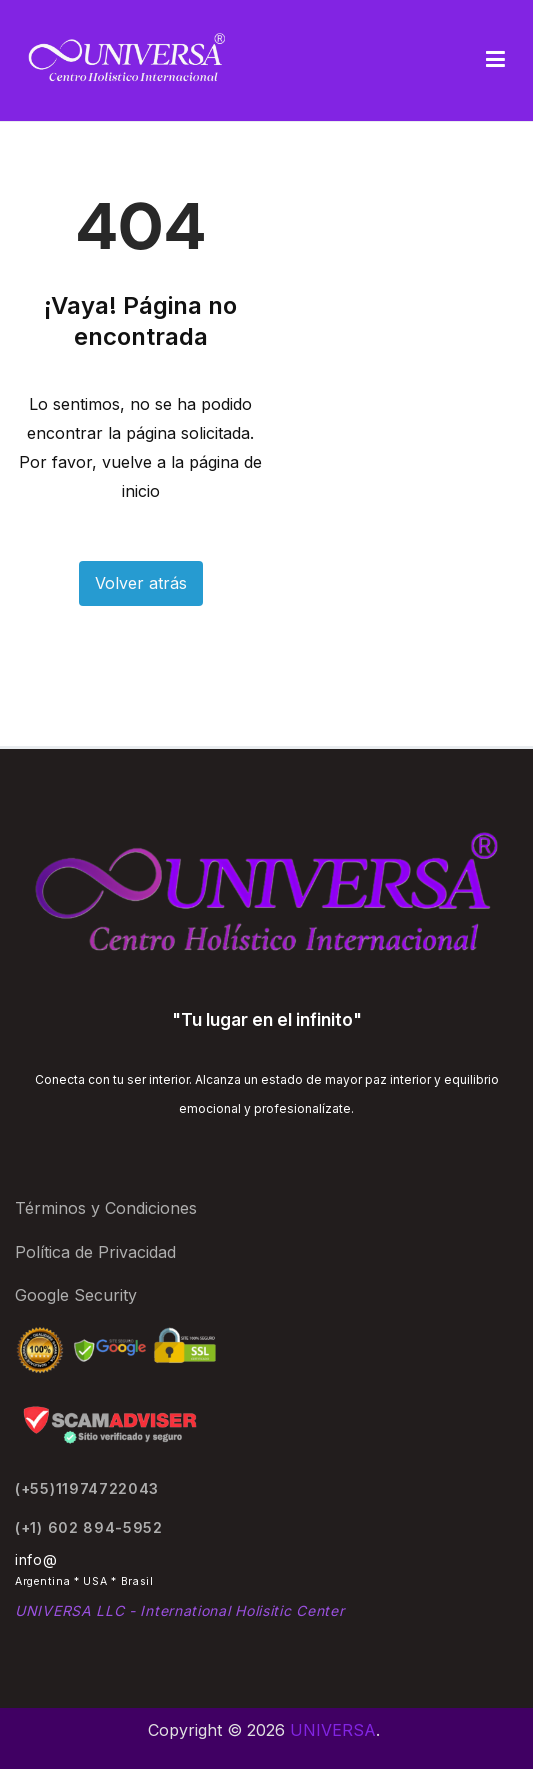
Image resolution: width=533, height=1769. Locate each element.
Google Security (76, 1295)
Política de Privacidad (95, 1252)
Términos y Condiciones (106, 1208)
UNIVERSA (333, 1730)
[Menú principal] (495, 60)
